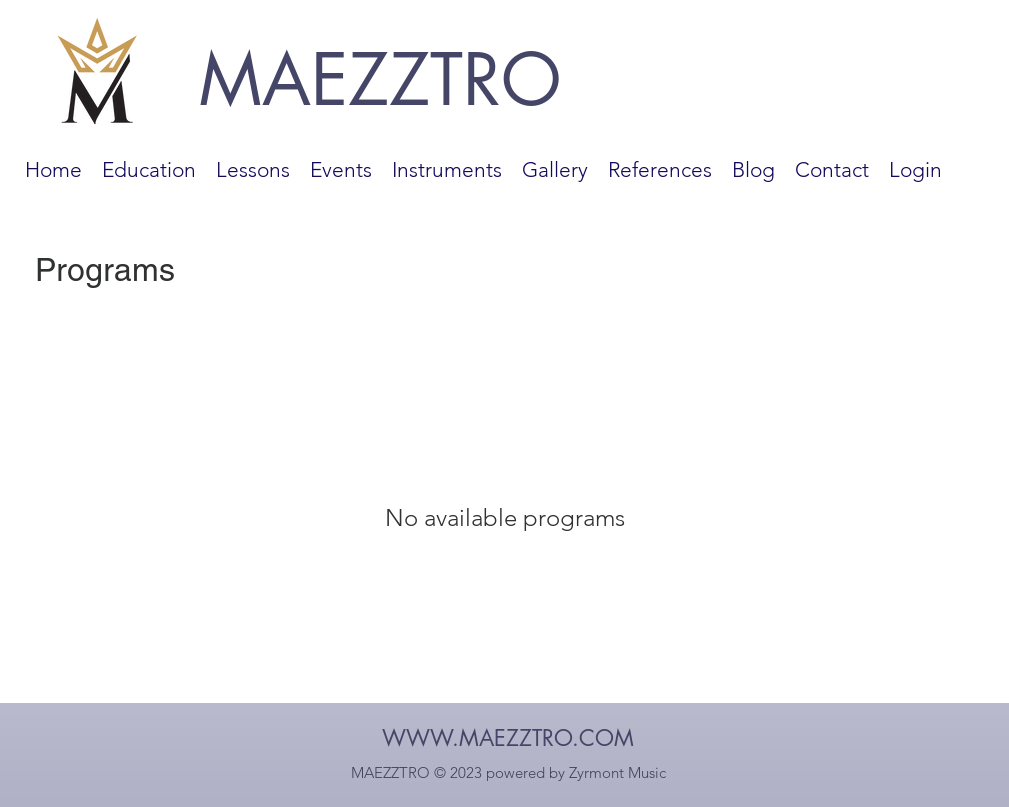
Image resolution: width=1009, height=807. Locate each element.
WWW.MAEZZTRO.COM (508, 738)
